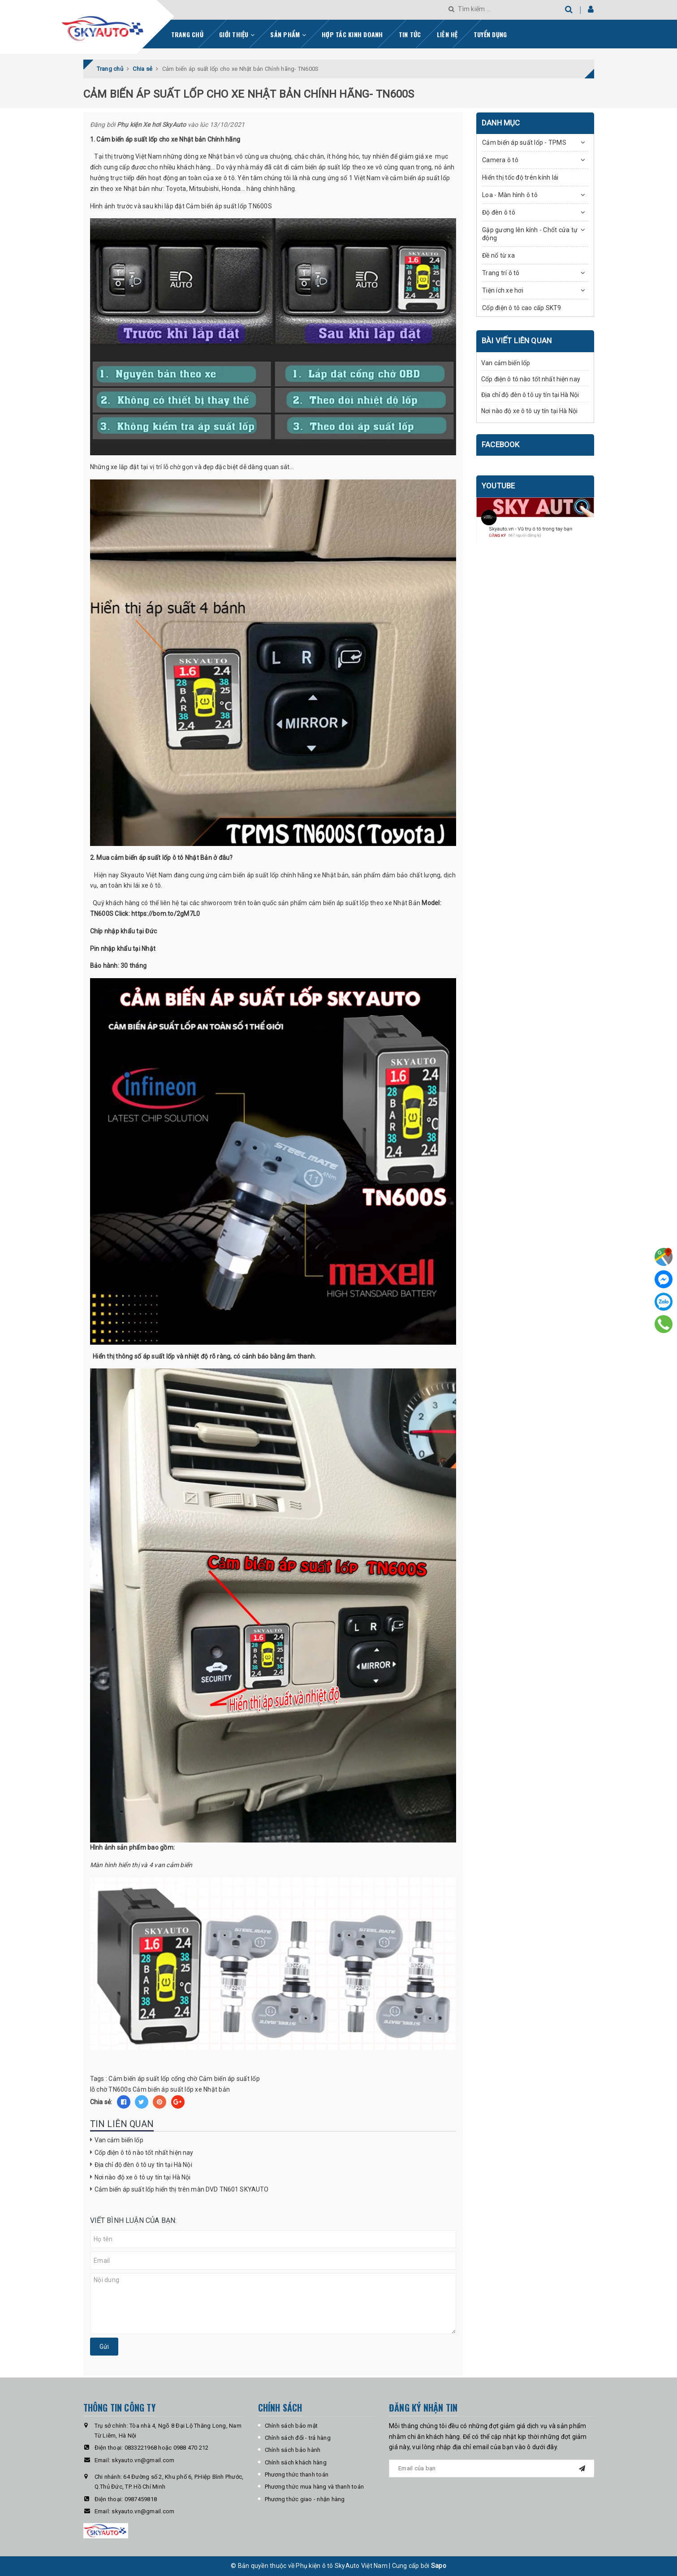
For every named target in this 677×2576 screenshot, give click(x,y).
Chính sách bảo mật (291, 2425)
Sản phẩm (288, 34)
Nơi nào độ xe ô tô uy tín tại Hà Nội (143, 2177)
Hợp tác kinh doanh (352, 34)
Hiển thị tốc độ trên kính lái (520, 177)
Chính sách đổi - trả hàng (298, 2437)
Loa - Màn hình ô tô (510, 194)
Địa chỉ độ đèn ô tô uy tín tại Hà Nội (143, 2164)
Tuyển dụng (490, 34)
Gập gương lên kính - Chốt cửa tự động (530, 234)
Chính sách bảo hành (293, 2450)
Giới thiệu (236, 34)
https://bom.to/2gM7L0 (165, 913)
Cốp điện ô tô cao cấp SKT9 (521, 307)
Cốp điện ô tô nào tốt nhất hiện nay (144, 2152)
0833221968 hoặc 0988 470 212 (167, 2447)
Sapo (438, 2565)
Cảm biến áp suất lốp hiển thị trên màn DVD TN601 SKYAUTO (182, 2189)
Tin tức (410, 34)
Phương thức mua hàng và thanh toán (314, 2486)
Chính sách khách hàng (296, 2462)
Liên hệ (447, 34)
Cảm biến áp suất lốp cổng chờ (152, 2078)
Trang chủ (187, 34)
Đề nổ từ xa (498, 255)
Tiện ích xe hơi (502, 290)
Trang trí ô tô (501, 272)
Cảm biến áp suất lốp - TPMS (524, 142)
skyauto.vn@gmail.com (143, 2460)
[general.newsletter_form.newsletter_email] (491, 2468)
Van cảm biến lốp (119, 2140)
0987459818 (141, 2499)
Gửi (104, 2346)
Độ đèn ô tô (498, 212)
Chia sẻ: (101, 2102)
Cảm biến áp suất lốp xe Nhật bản (181, 2089)
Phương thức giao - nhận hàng (305, 2499)
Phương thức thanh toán (297, 2474)
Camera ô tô (500, 160)
